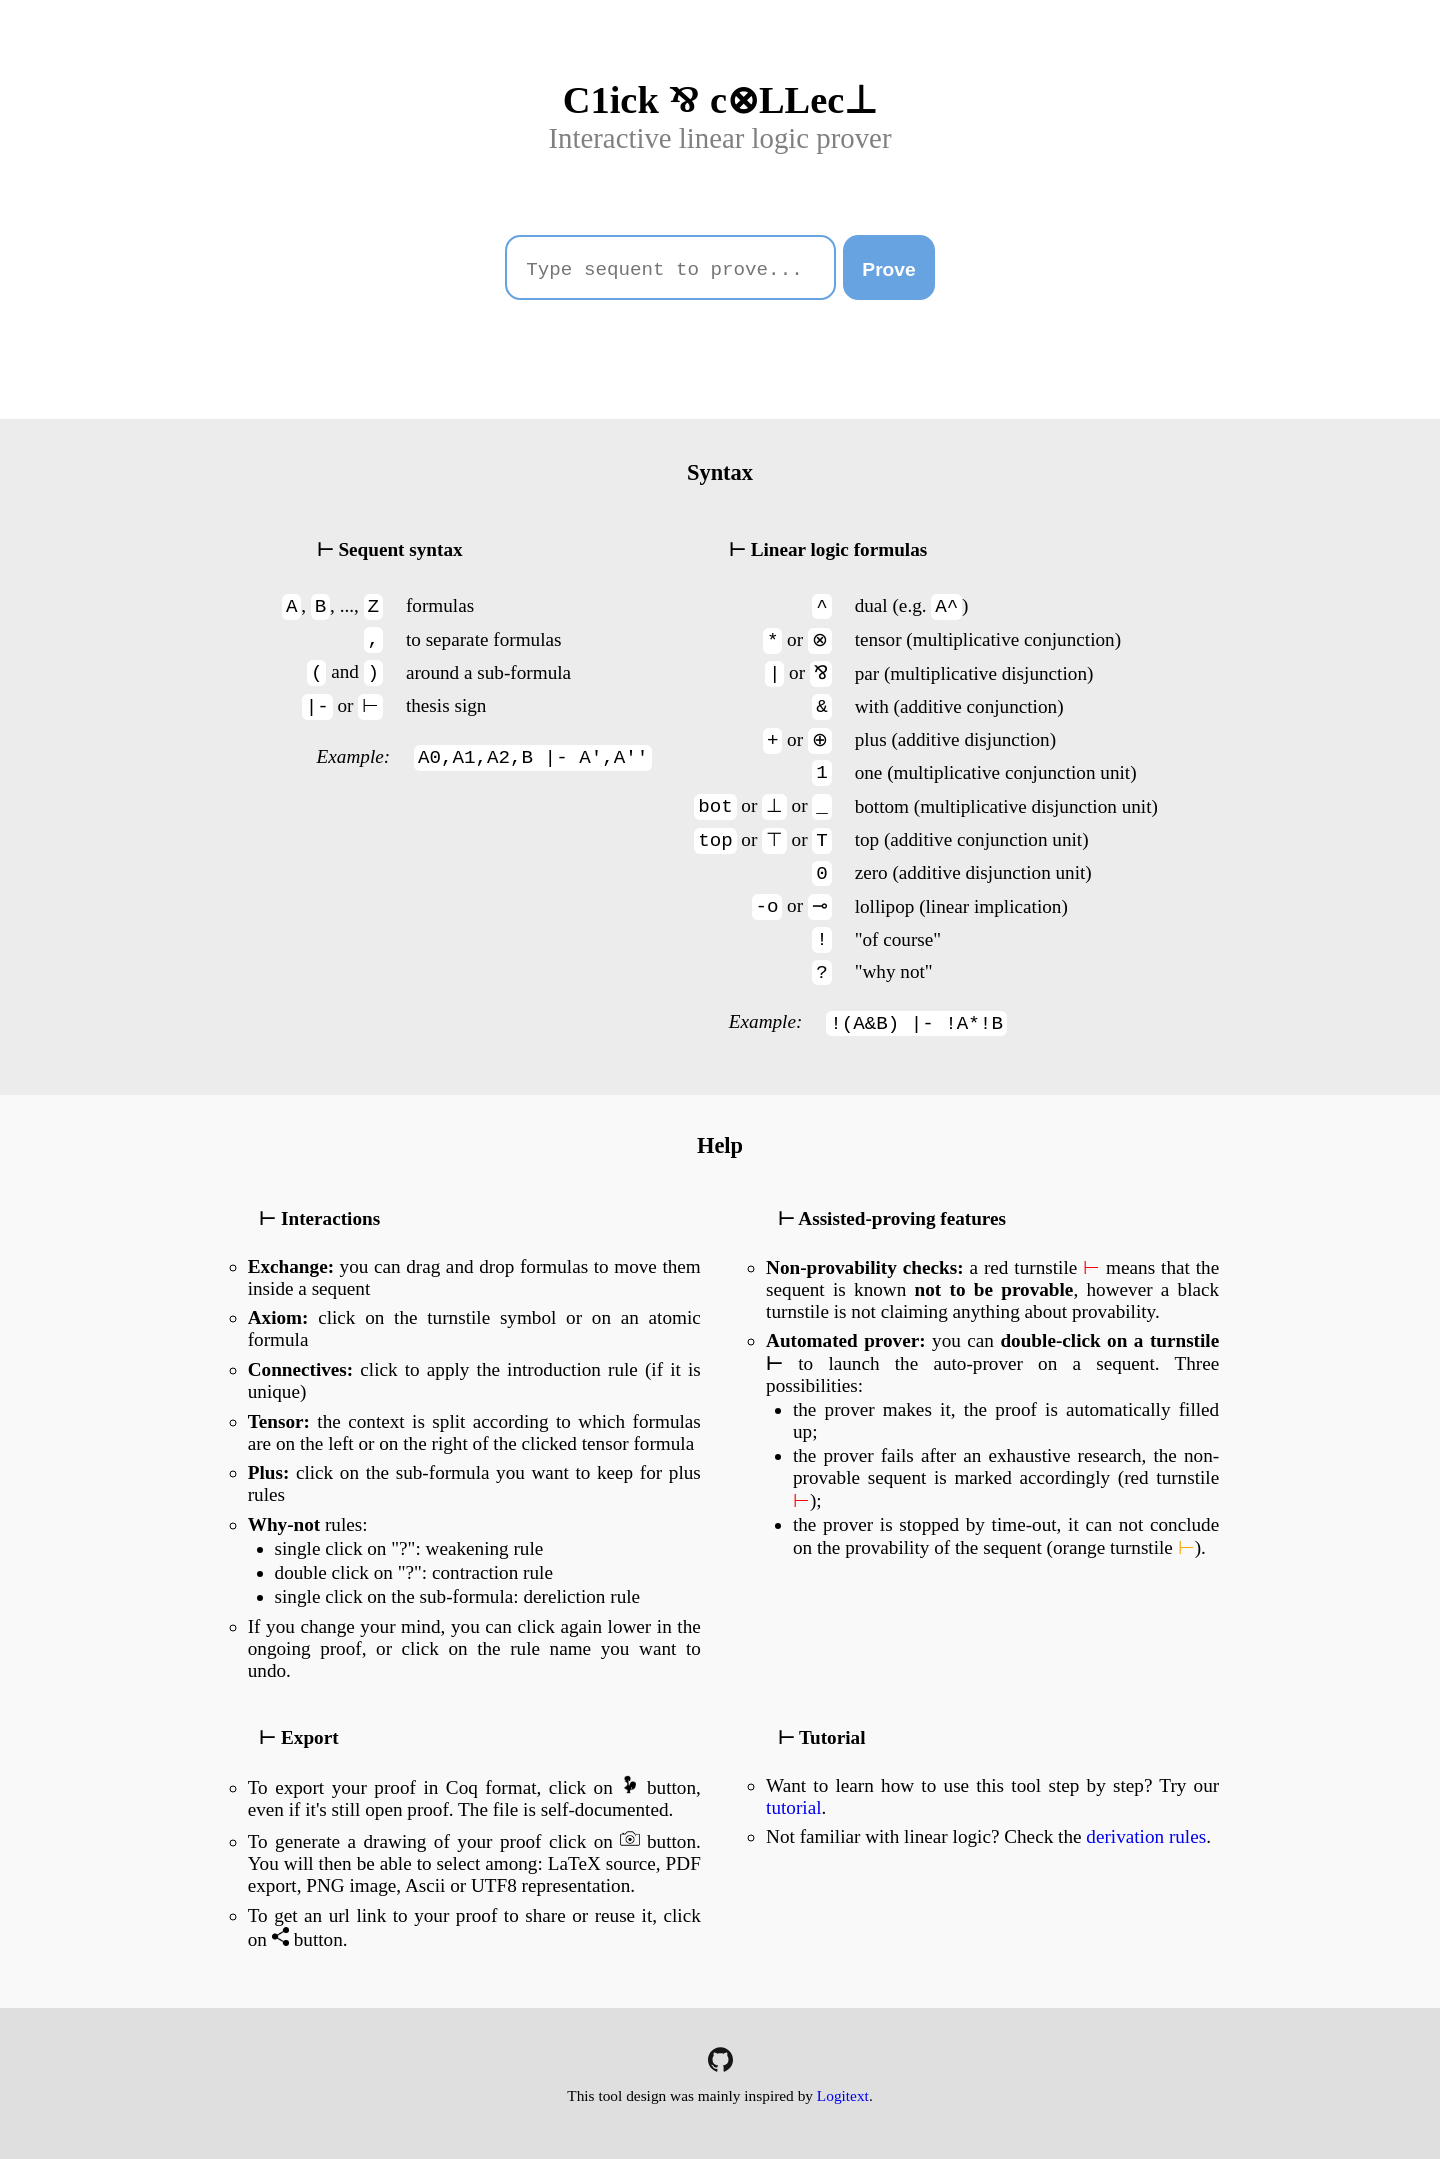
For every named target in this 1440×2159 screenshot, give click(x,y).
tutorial (793, 1807)
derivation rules (1146, 1836)
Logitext (843, 2095)
